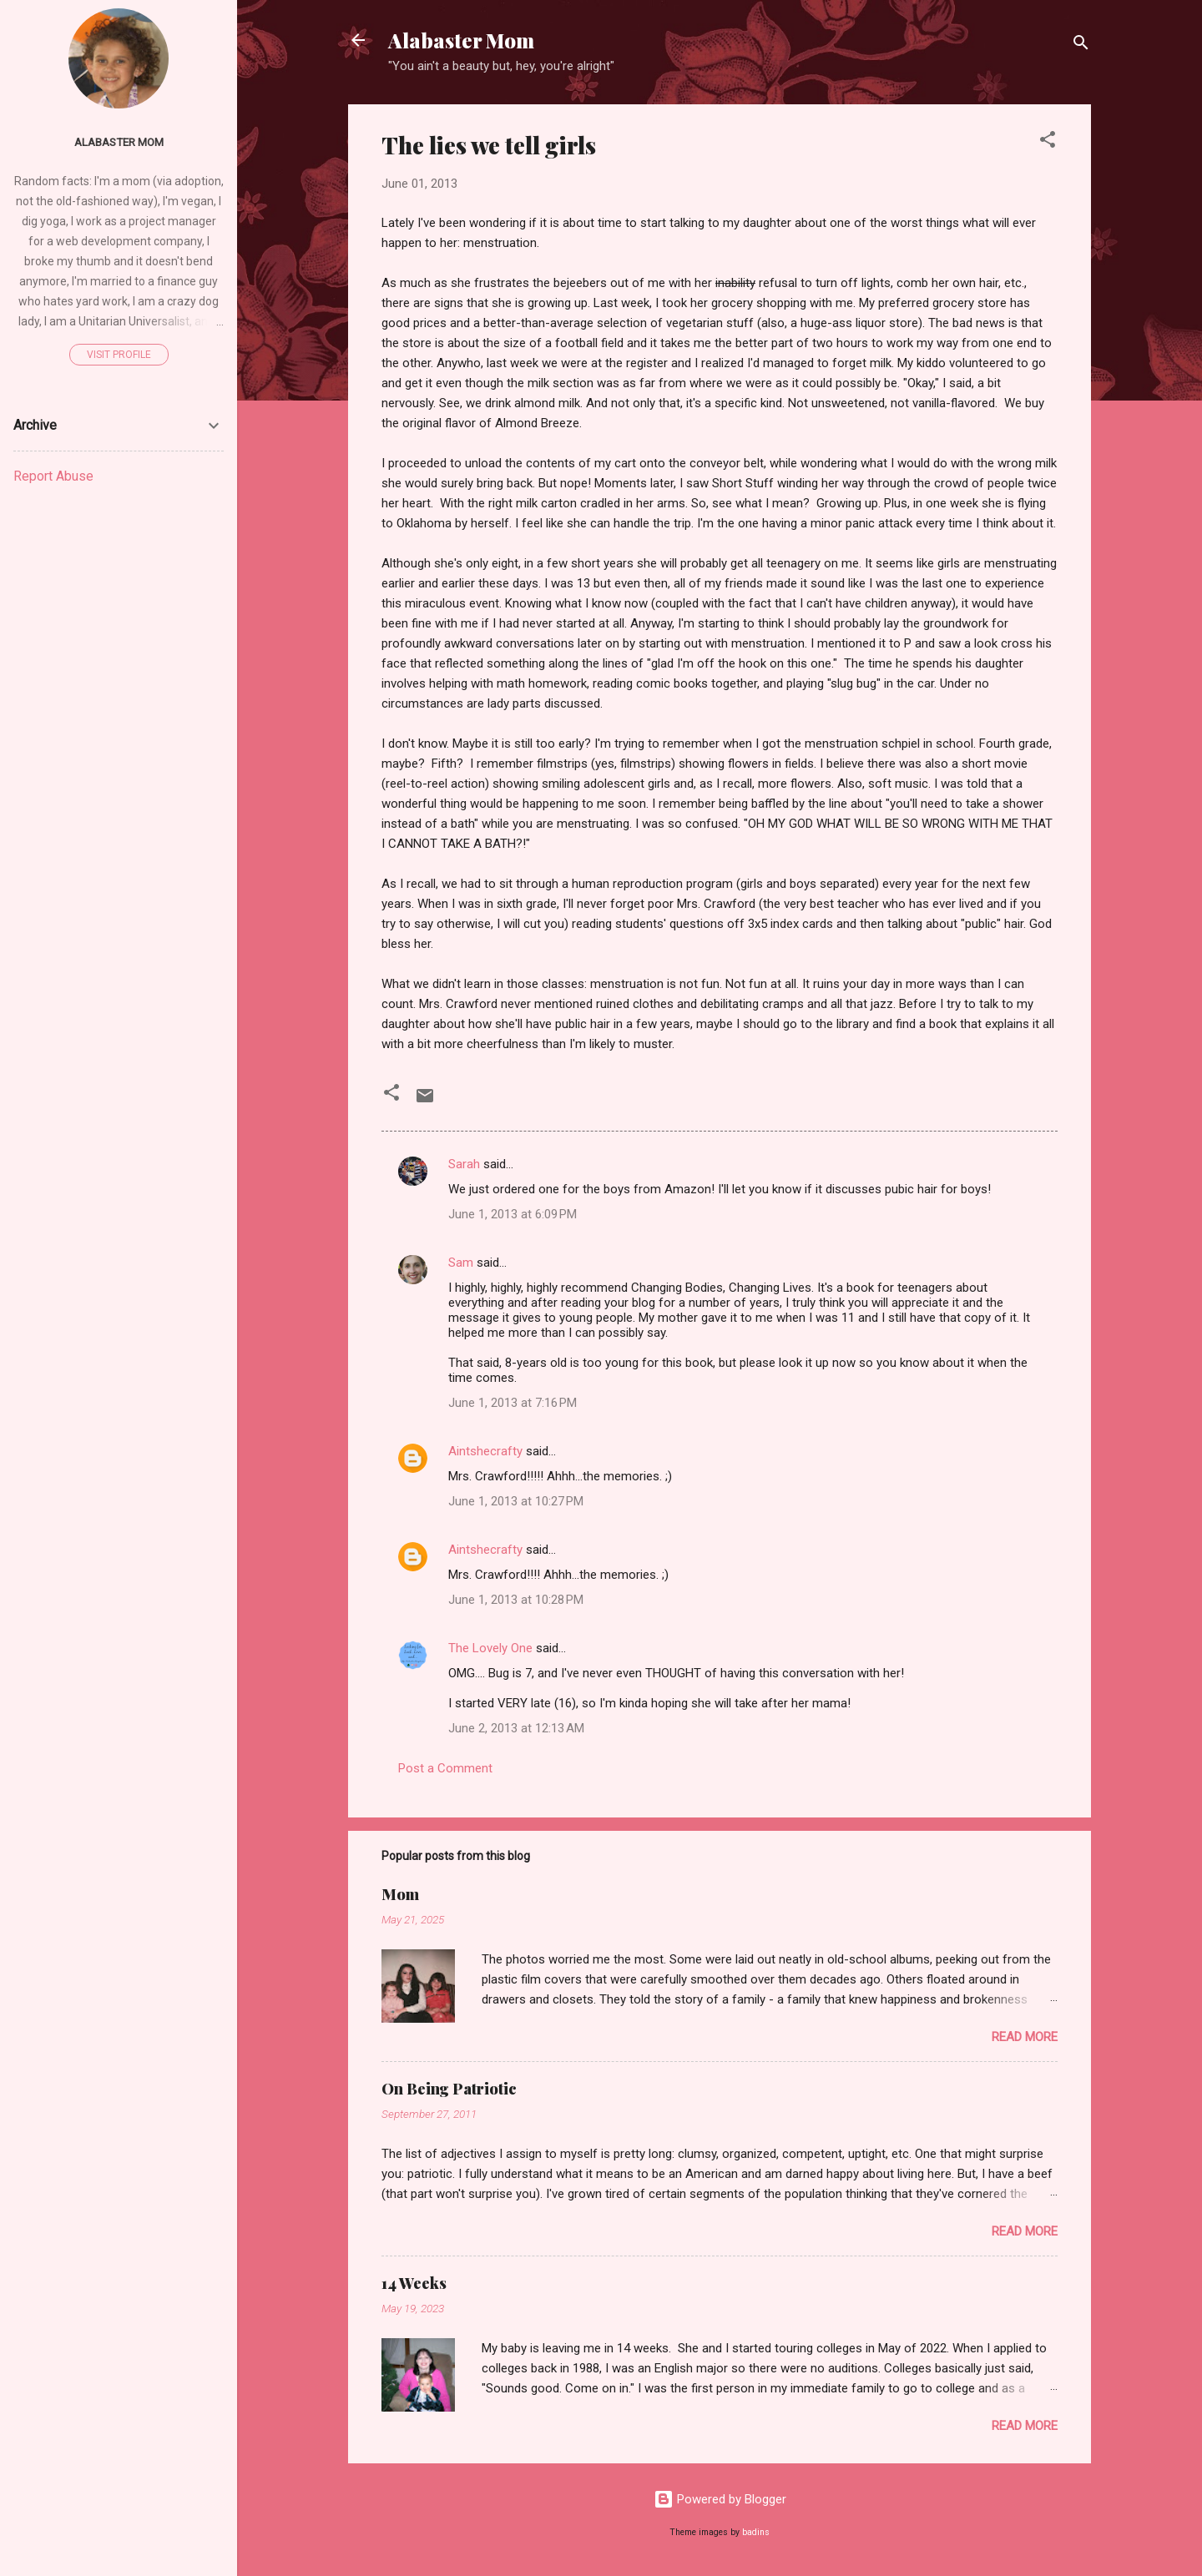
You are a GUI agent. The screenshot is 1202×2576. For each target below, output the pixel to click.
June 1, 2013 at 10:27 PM (515, 1501)
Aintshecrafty (485, 1451)
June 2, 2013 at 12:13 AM (516, 1728)
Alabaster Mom (461, 40)
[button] (1048, 142)
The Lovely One (490, 1648)
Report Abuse (53, 476)
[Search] (1081, 45)
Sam (460, 1262)
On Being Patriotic (449, 2089)
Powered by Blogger (720, 2499)
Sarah (464, 1164)
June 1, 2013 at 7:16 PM (512, 1402)
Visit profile (119, 354)
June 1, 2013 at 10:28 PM (515, 1599)
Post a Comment (445, 1768)
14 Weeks (414, 2283)
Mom (400, 1894)
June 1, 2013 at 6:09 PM (512, 1214)
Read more (1025, 2036)
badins (756, 2532)
